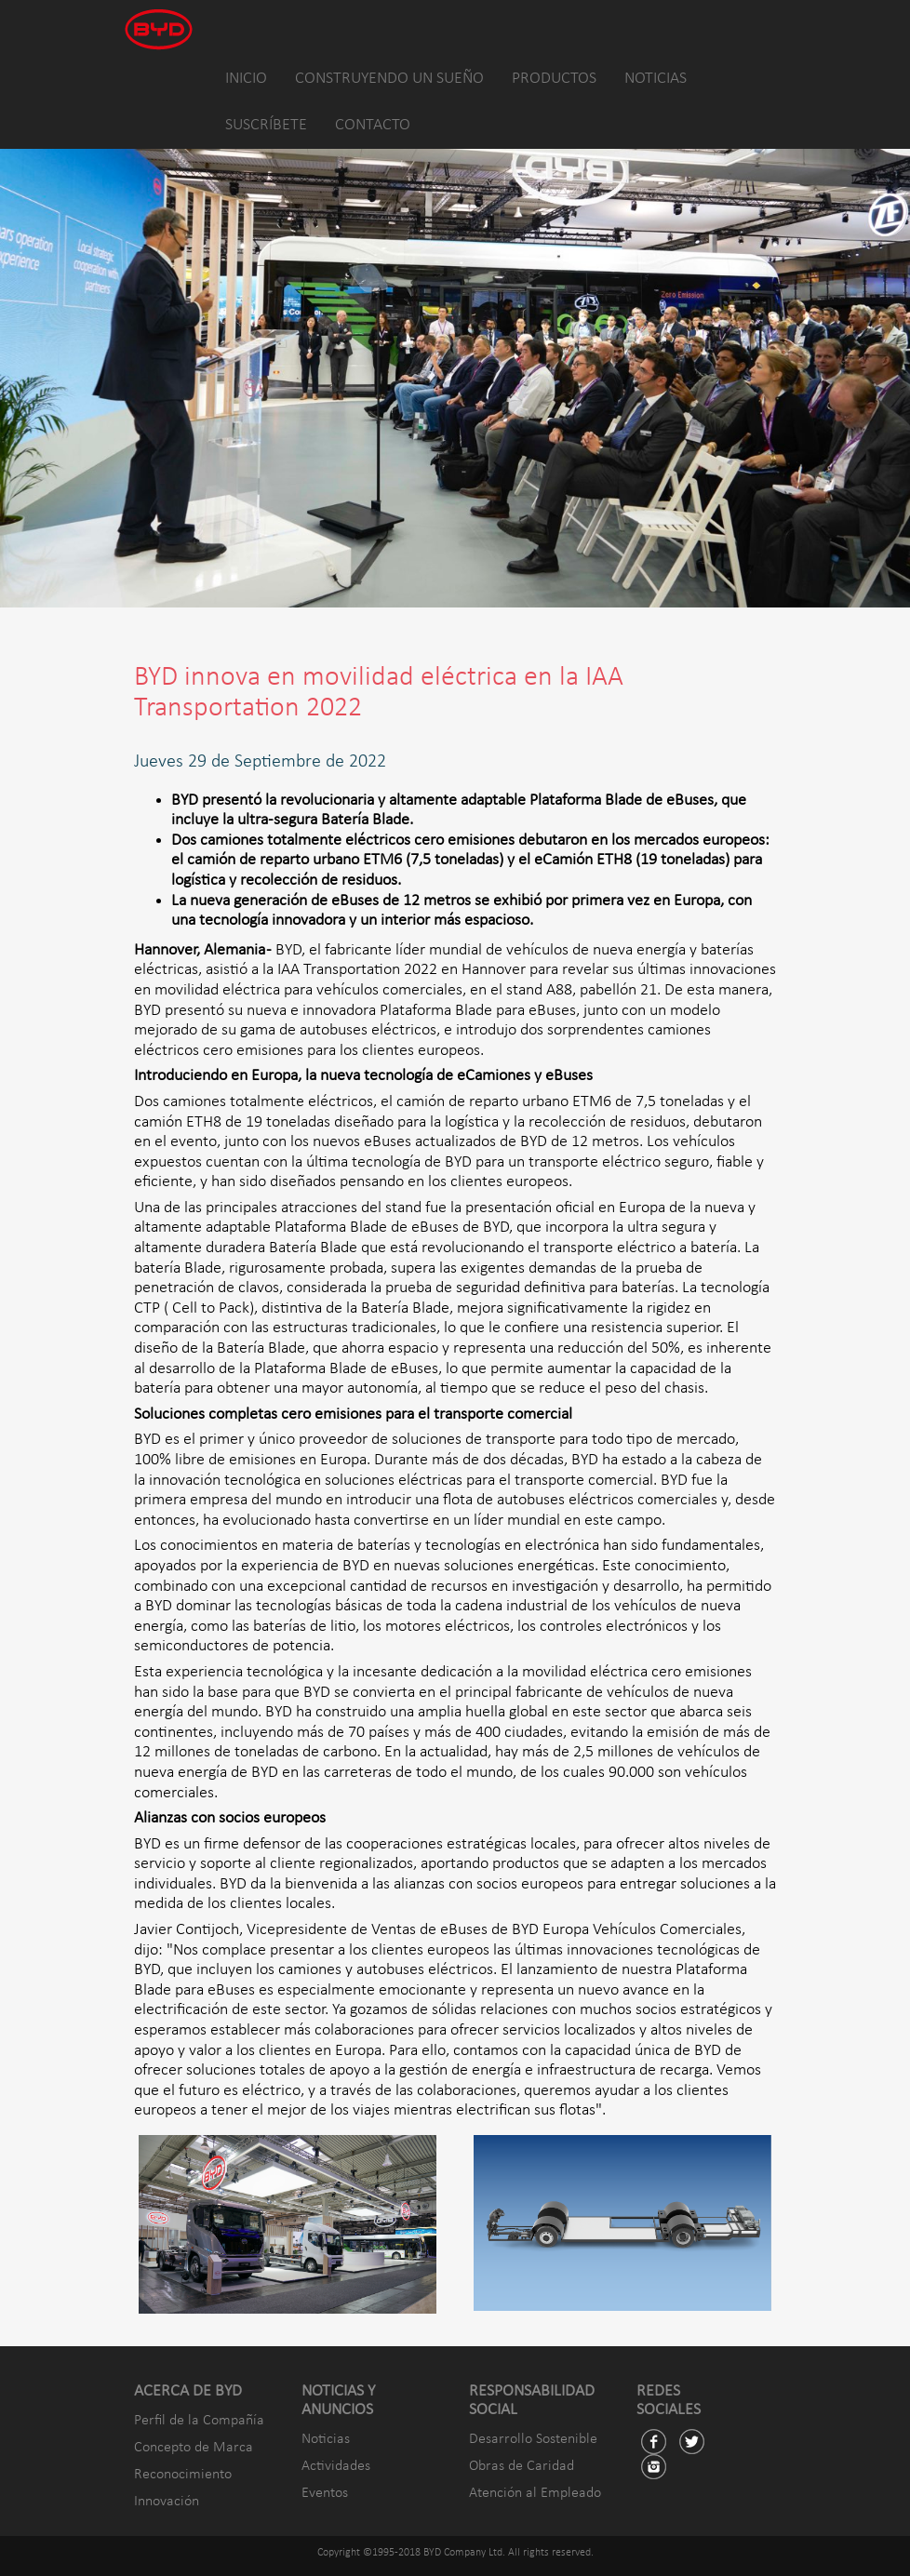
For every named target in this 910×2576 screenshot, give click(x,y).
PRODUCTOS (554, 78)
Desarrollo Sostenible (533, 2439)
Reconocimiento (183, 2474)
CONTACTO (372, 125)
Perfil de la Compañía (199, 2420)
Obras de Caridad (521, 2466)
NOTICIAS (655, 78)
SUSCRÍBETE (266, 125)
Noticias (325, 2439)
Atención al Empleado (535, 2493)
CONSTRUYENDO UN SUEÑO (389, 78)
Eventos (324, 2493)
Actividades (335, 2466)
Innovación (166, 2501)
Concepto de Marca (193, 2447)
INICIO (246, 78)
